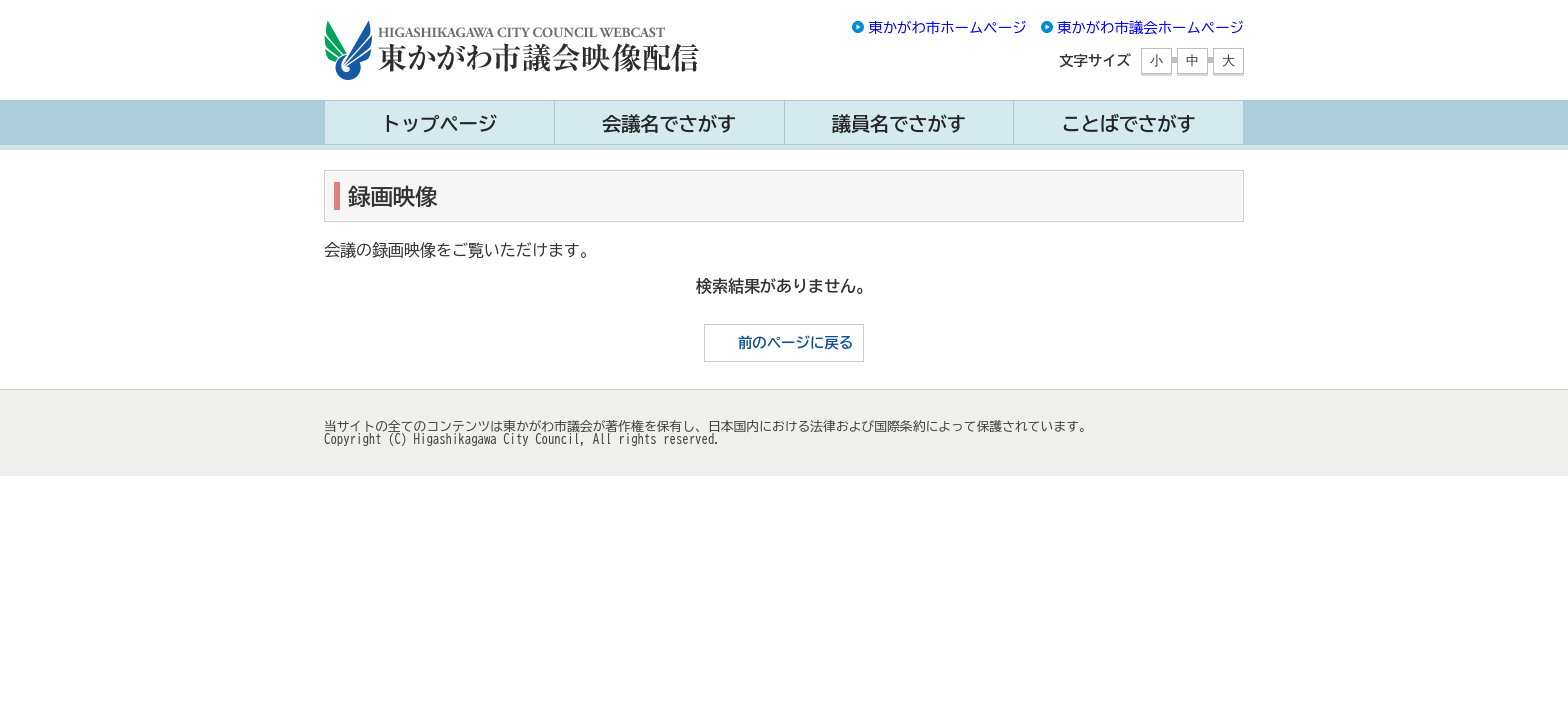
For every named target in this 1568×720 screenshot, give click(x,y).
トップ (439, 123)
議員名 (899, 123)
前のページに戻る (795, 342)
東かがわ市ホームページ (947, 27)
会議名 (669, 123)
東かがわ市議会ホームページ (1150, 27)
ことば (1128, 123)
